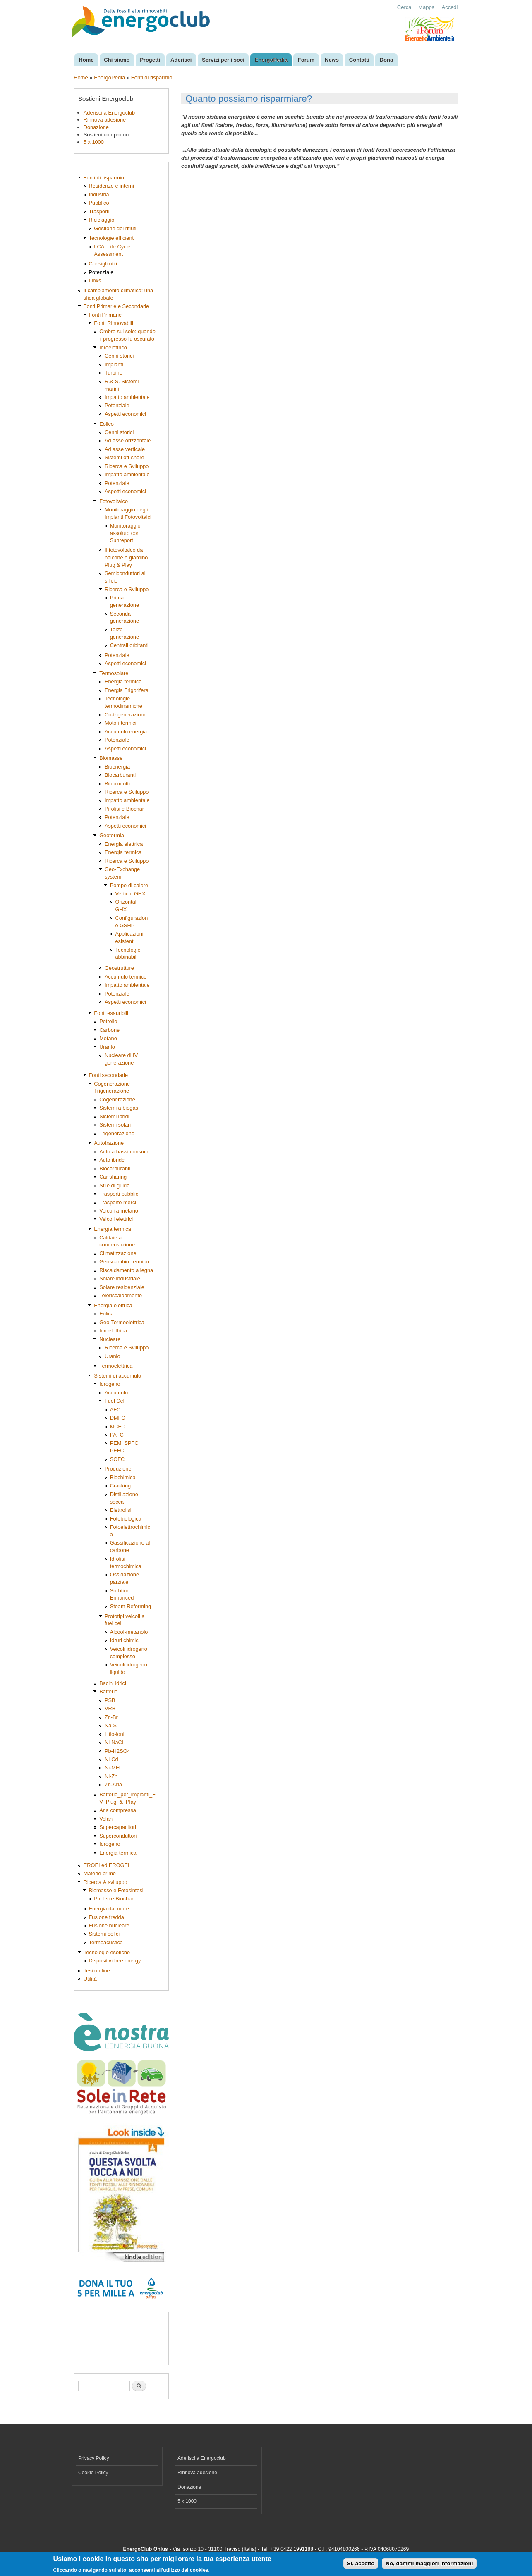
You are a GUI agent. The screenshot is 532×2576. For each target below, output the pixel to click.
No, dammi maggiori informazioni (429, 2563)
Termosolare (113, 673)
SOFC (117, 1459)
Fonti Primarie (105, 315)
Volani (106, 1819)
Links (95, 280)
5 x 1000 (94, 142)
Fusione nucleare (109, 1925)
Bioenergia (117, 767)
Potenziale (101, 272)
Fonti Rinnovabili (113, 323)
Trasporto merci (117, 1202)
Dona (386, 60)
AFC (115, 1409)
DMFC (117, 1418)
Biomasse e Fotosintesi (116, 1890)
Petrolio (108, 1021)
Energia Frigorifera (127, 690)
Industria (99, 194)
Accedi (449, 7)
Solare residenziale (121, 1287)
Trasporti (99, 211)
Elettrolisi (121, 1510)
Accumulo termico (126, 977)
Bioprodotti (117, 784)
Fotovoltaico (113, 501)
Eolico (106, 424)
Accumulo (116, 1392)
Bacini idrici (112, 1683)
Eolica (106, 1314)
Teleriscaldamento (120, 1295)
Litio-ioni (115, 1734)
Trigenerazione (116, 1133)
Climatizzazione (118, 1253)
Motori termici (121, 723)
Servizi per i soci (223, 60)
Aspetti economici (125, 414)
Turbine (113, 373)
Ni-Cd (111, 1759)
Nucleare (109, 1339)
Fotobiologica (125, 1519)
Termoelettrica (115, 1366)
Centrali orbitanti (129, 645)
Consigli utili (103, 263)
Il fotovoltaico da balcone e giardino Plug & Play (126, 557)
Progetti (150, 60)
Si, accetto (361, 2563)
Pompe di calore (129, 885)
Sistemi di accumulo (117, 1376)
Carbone (109, 1030)
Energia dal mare (109, 1908)
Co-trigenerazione (126, 714)
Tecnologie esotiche (107, 1952)
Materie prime (100, 1873)
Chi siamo (116, 60)
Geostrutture (119, 968)
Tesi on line (97, 1970)
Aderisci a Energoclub (109, 113)
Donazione (96, 127)
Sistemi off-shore (124, 457)
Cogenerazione (117, 1099)
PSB (110, 1700)
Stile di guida (114, 1185)
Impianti (114, 364)
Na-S (111, 1725)
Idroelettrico (113, 347)
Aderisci (181, 60)
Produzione (118, 1469)
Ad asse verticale (125, 449)
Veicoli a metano (118, 1211)
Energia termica (123, 681)
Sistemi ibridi (114, 1116)
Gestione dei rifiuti (115, 228)
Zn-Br (111, 1717)
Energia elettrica (124, 844)
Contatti (359, 60)
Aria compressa (117, 1810)
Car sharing (113, 1177)
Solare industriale (119, 1278)
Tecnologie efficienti (112, 238)
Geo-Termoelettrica (121, 1322)
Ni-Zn (111, 1776)
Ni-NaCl (114, 1742)
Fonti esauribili (111, 1013)
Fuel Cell (115, 1401)
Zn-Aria (113, 1784)
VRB (110, 1708)
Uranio (107, 1047)
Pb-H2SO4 (117, 1751)
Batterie (108, 1691)
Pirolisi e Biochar (124, 809)
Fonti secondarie (108, 1075)
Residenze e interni (111, 186)
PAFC (117, 1435)
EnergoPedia (271, 60)
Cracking (120, 1486)
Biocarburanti (120, 775)
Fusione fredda (106, 1917)
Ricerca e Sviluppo (127, 466)
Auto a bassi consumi (124, 1151)
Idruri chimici (125, 1640)
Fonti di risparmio (152, 77)
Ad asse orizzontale (128, 440)
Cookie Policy (93, 2473)
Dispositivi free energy (115, 1961)
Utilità (90, 1979)
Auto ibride (112, 1160)
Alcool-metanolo (129, 1632)
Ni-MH (112, 1767)
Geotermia (111, 835)
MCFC (117, 1426)
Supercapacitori (117, 1827)
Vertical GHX (130, 893)
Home (86, 60)
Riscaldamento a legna (126, 1270)
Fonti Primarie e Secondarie (116, 306)
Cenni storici (119, 356)
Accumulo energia (126, 731)
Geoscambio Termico (124, 1261)
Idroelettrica (113, 1330)
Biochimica (123, 1477)
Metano (108, 1038)
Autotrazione (109, 1143)
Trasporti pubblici (119, 1194)
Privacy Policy (93, 2458)
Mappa (426, 7)
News (332, 60)
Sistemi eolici (104, 1934)
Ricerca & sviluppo (105, 1882)
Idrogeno (109, 1384)
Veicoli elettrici (116, 1219)
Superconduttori (118, 1836)
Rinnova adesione (105, 120)
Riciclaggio (102, 220)
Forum (306, 60)
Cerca (404, 7)
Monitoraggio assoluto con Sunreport (125, 533)
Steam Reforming (130, 1606)
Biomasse (110, 758)
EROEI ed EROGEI (106, 1865)
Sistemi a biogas (118, 1108)
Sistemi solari (115, 1125)
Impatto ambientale (127, 397)
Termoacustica (106, 1942)
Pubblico (99, 203)
